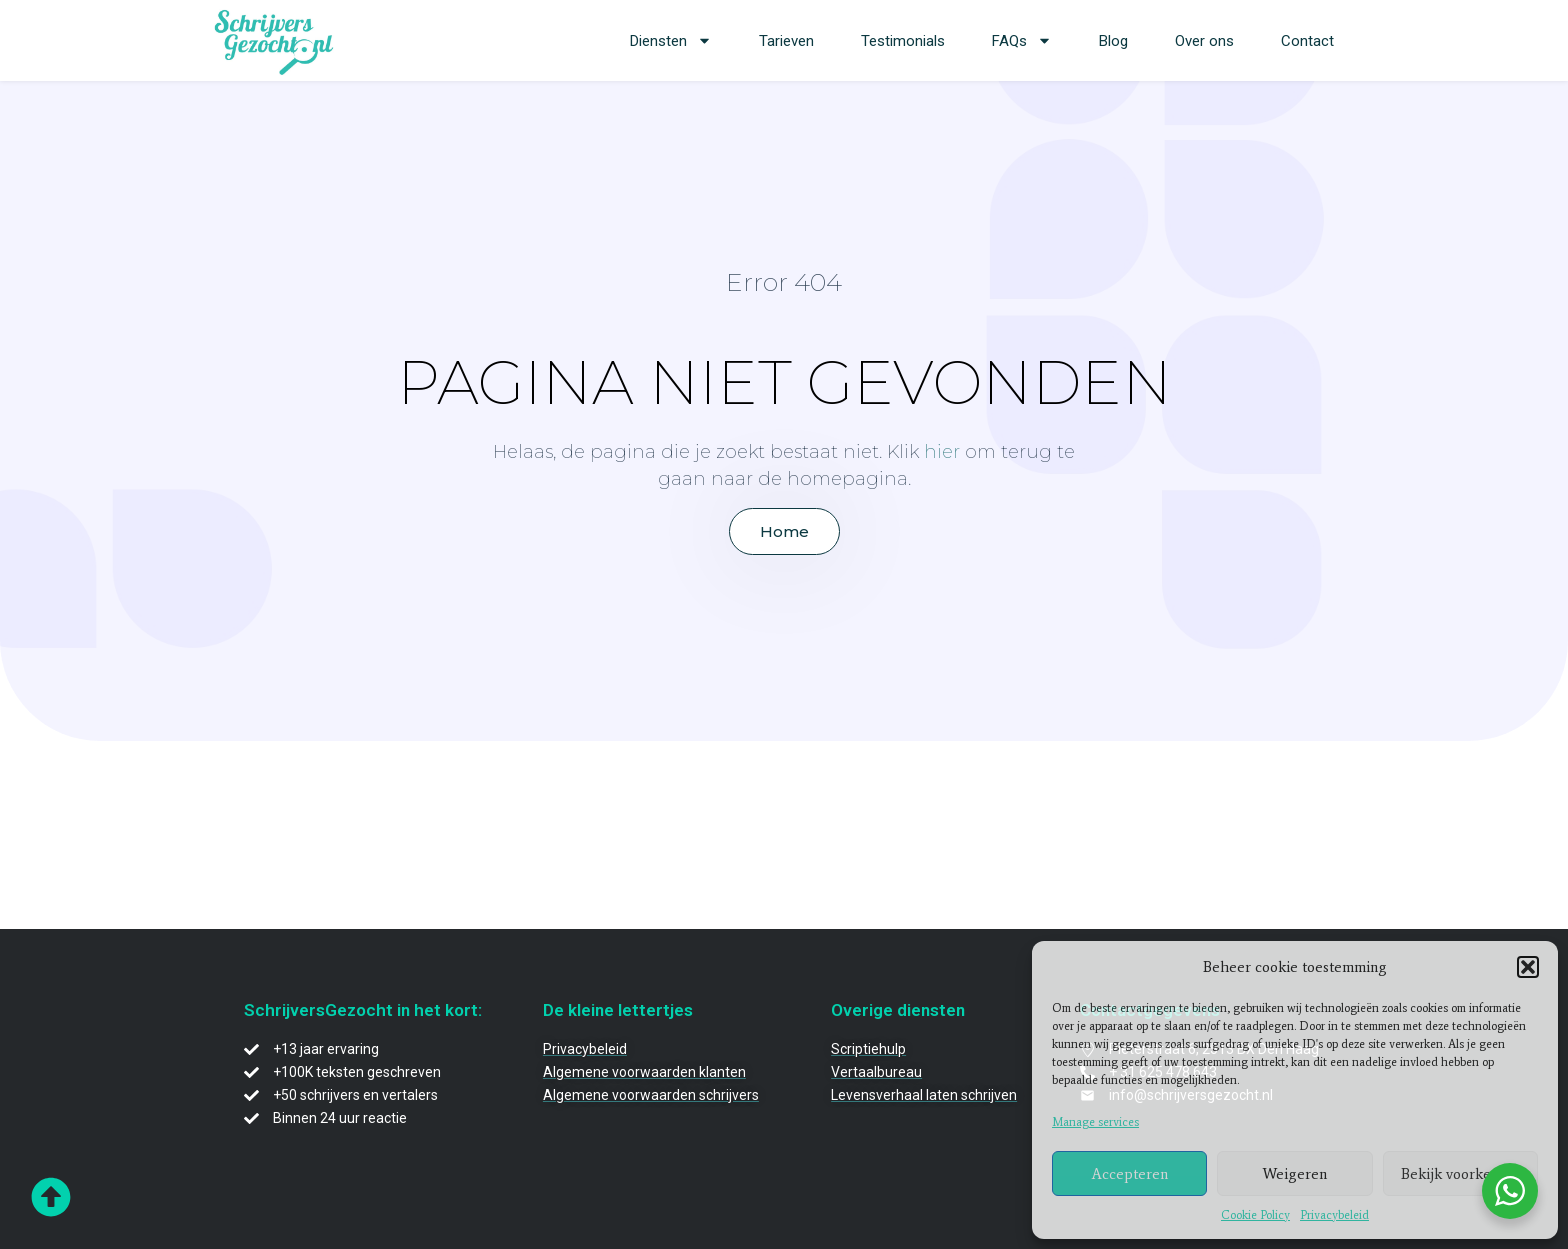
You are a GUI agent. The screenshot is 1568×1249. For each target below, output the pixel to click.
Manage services (1095, 1122)
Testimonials (903, 41)
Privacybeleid (1334, 1215)
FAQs (1022, 40)
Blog (1113, 41)
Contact (1307, 41)
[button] (1528, 967)
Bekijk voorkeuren (1460, 1174)
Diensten (671, 40)
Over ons (1204, 41)
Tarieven (786, 41)
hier (942, 452)
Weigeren (1295, 1174)
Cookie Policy (1255, 1215)
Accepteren (1130, 1174)
